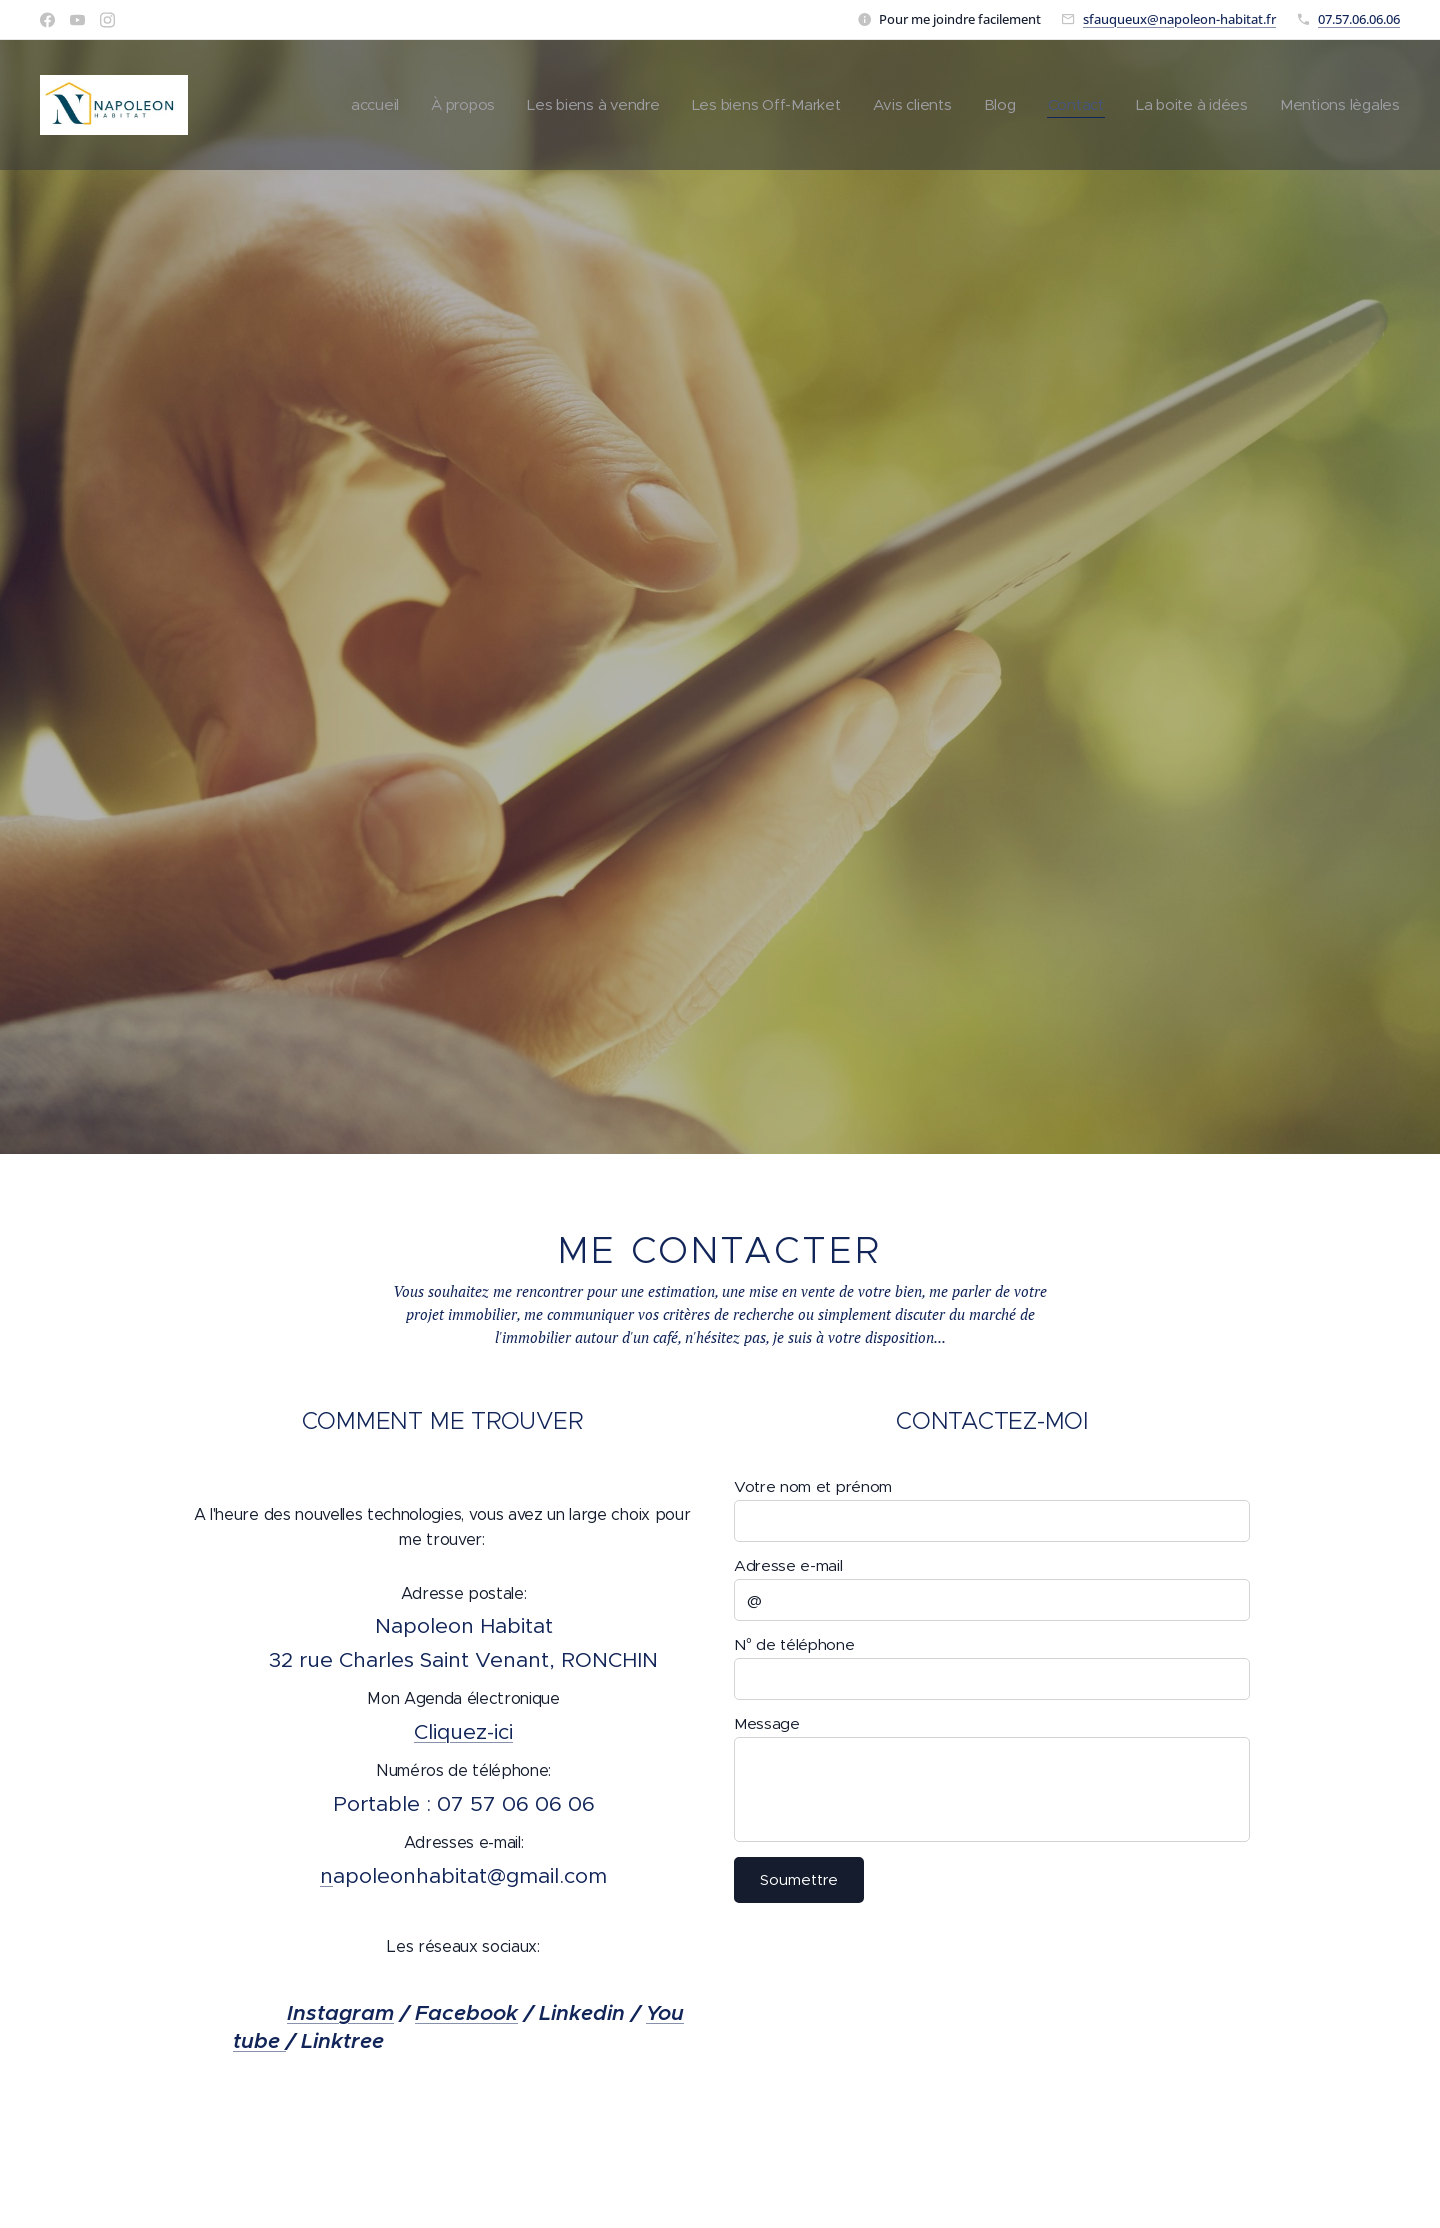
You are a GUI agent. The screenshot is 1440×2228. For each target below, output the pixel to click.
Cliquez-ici (463, 1732)
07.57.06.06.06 (1359, 19)
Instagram (340, 2013)
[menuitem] (354, 105)
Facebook (466, 2013)
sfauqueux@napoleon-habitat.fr (1179, 19)
